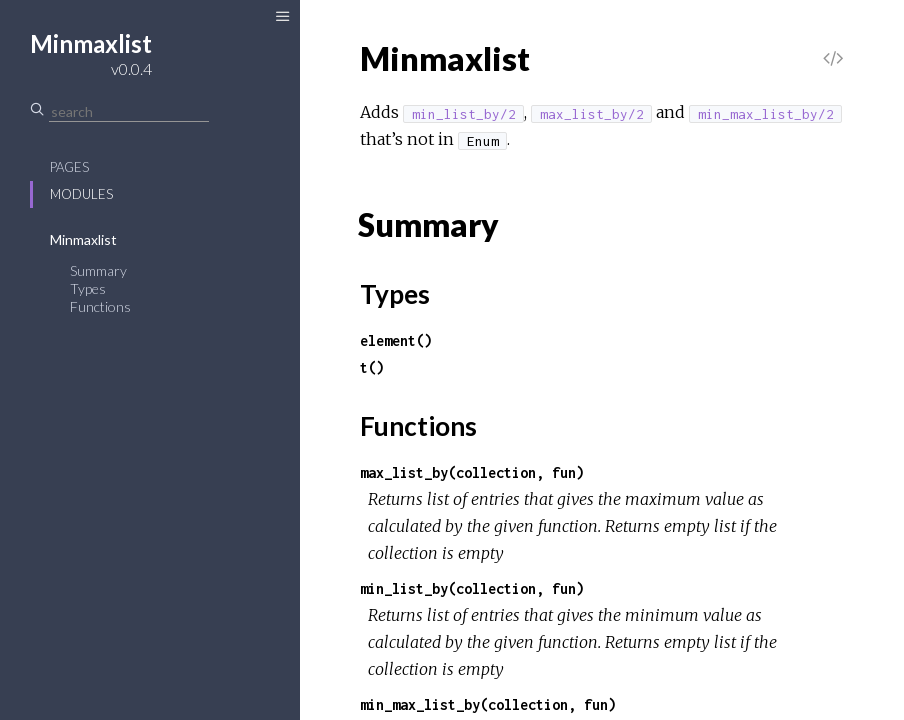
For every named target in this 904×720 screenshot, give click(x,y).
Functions (100, 306)
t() (372, 367)
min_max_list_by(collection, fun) (488, 704)
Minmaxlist (83, 239)
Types (88, 288)
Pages (69, 167)
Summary (98, 270)
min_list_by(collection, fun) (472, 588)
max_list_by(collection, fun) (472, 472)
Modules (81, 194)
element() (396, 340)
